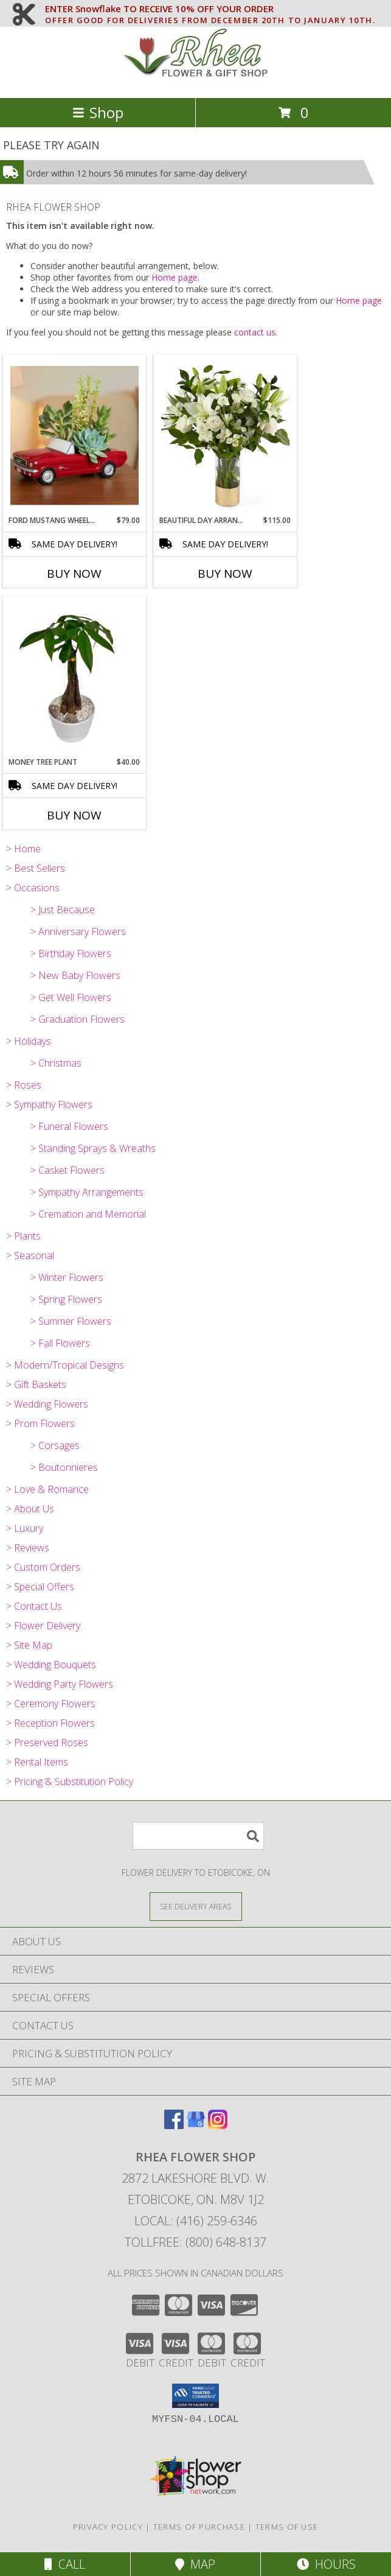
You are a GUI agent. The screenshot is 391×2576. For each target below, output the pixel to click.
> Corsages (55, 1445)
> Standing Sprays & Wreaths (93, 1148)
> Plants (23, 1236)
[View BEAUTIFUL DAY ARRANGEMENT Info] (225, 435)
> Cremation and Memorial (88, 1214)
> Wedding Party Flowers (59, 1684)
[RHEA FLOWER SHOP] (196, 80)
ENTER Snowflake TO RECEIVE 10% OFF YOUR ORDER (210, 9)
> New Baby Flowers (75, 975)
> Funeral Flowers (69, 1126)
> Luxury (24, 1528)
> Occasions (33, 887)
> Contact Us (34, 1606)
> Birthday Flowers (70, 953)
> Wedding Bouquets (51, 1664)
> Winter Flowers (66, 1277)
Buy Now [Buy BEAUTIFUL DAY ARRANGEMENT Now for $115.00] (225, 573)
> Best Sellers (35, 868)
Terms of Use (287, 2526)
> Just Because (62, 909)
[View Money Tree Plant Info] (74, 676)
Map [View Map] (195, 2564)
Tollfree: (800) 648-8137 (195, 2242)
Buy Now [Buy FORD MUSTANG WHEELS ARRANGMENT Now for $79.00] (74, 573)
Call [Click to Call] (64, 2564)
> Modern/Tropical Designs (65, 1365)
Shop (97, 112)
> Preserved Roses (47, 1742)
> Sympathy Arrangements (87, 1192)
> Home (23, 848)
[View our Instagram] (217, 2125)
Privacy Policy (108, 2526)
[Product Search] (198, 1836)
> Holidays (28, 1041)
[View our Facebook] (174, 2125)
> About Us (30, 1508)
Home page (174, 277)
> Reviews (27, 1547)
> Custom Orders (43, 1567)
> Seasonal (30, 1255)
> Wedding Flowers (47, 1404)
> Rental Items (37, 1762)
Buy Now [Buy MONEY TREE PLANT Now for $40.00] (74, 815)
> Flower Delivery (43, 1625)
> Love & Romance (47, 1489)
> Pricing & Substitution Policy (69, 1781)
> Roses (23, 1085)
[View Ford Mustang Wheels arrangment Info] (74, 435)
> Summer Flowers (70, 1321)
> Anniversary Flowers (78, 931)
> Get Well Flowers (70, 997)
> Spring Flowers (66, 1299)
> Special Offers (40, 1586)
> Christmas (55, 1063)
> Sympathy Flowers (49, 1104)
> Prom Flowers (40, 1423)
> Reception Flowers (50, 1723)
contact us (254, 332)
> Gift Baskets (36, 1384)
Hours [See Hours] (326, 2564)
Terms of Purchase (199, 2526)
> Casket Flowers (67, 1170)
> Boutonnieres (64, 1467)
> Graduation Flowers (77, 1019)
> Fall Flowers (60, 1343)
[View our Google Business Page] (196, 2125)
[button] (195, 2396)
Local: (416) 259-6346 (195, 2221)
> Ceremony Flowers (50, 1703)
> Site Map (29, 1645)
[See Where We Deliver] (196, 1906)
